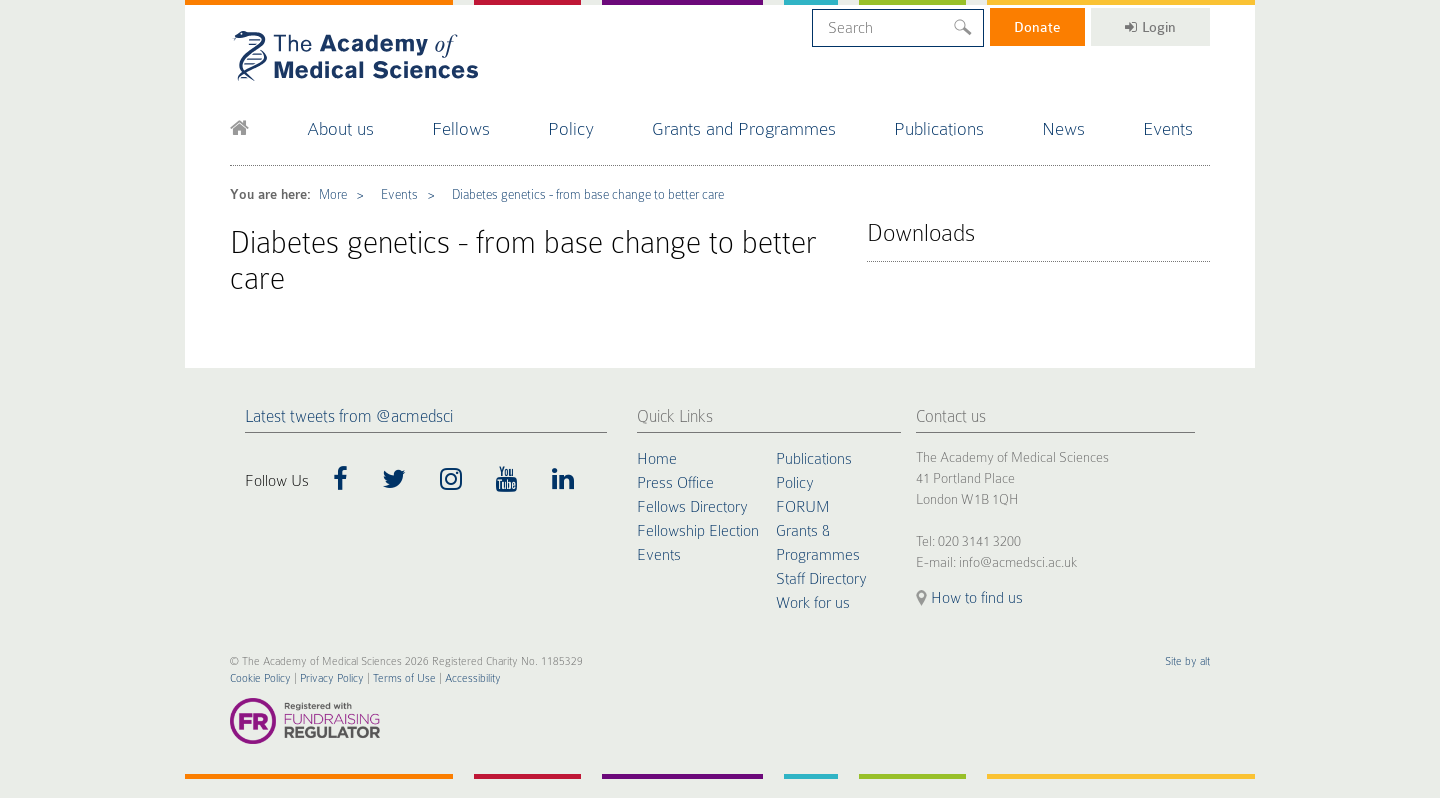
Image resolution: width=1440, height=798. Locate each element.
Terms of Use (404, 678)
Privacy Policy (332, 678)
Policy (571, 128)
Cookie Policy (260, 678)
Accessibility (473, 678)
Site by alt (1187, 661)
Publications (939, 128)
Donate (1037, 27)
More (333, 194)
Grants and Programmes (744, 128)
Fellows (461, 128)
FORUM (802, 507)
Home (657, 459)
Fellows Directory (692, 507)
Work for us (813, 603)
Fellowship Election (698, 531)
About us (340, 128)
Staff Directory (821, 579)
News (1063, 128)
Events (1168, 128)
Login (1150, 27)
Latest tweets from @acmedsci (349, 416)
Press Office (675, 483)
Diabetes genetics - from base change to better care (588, 194)
